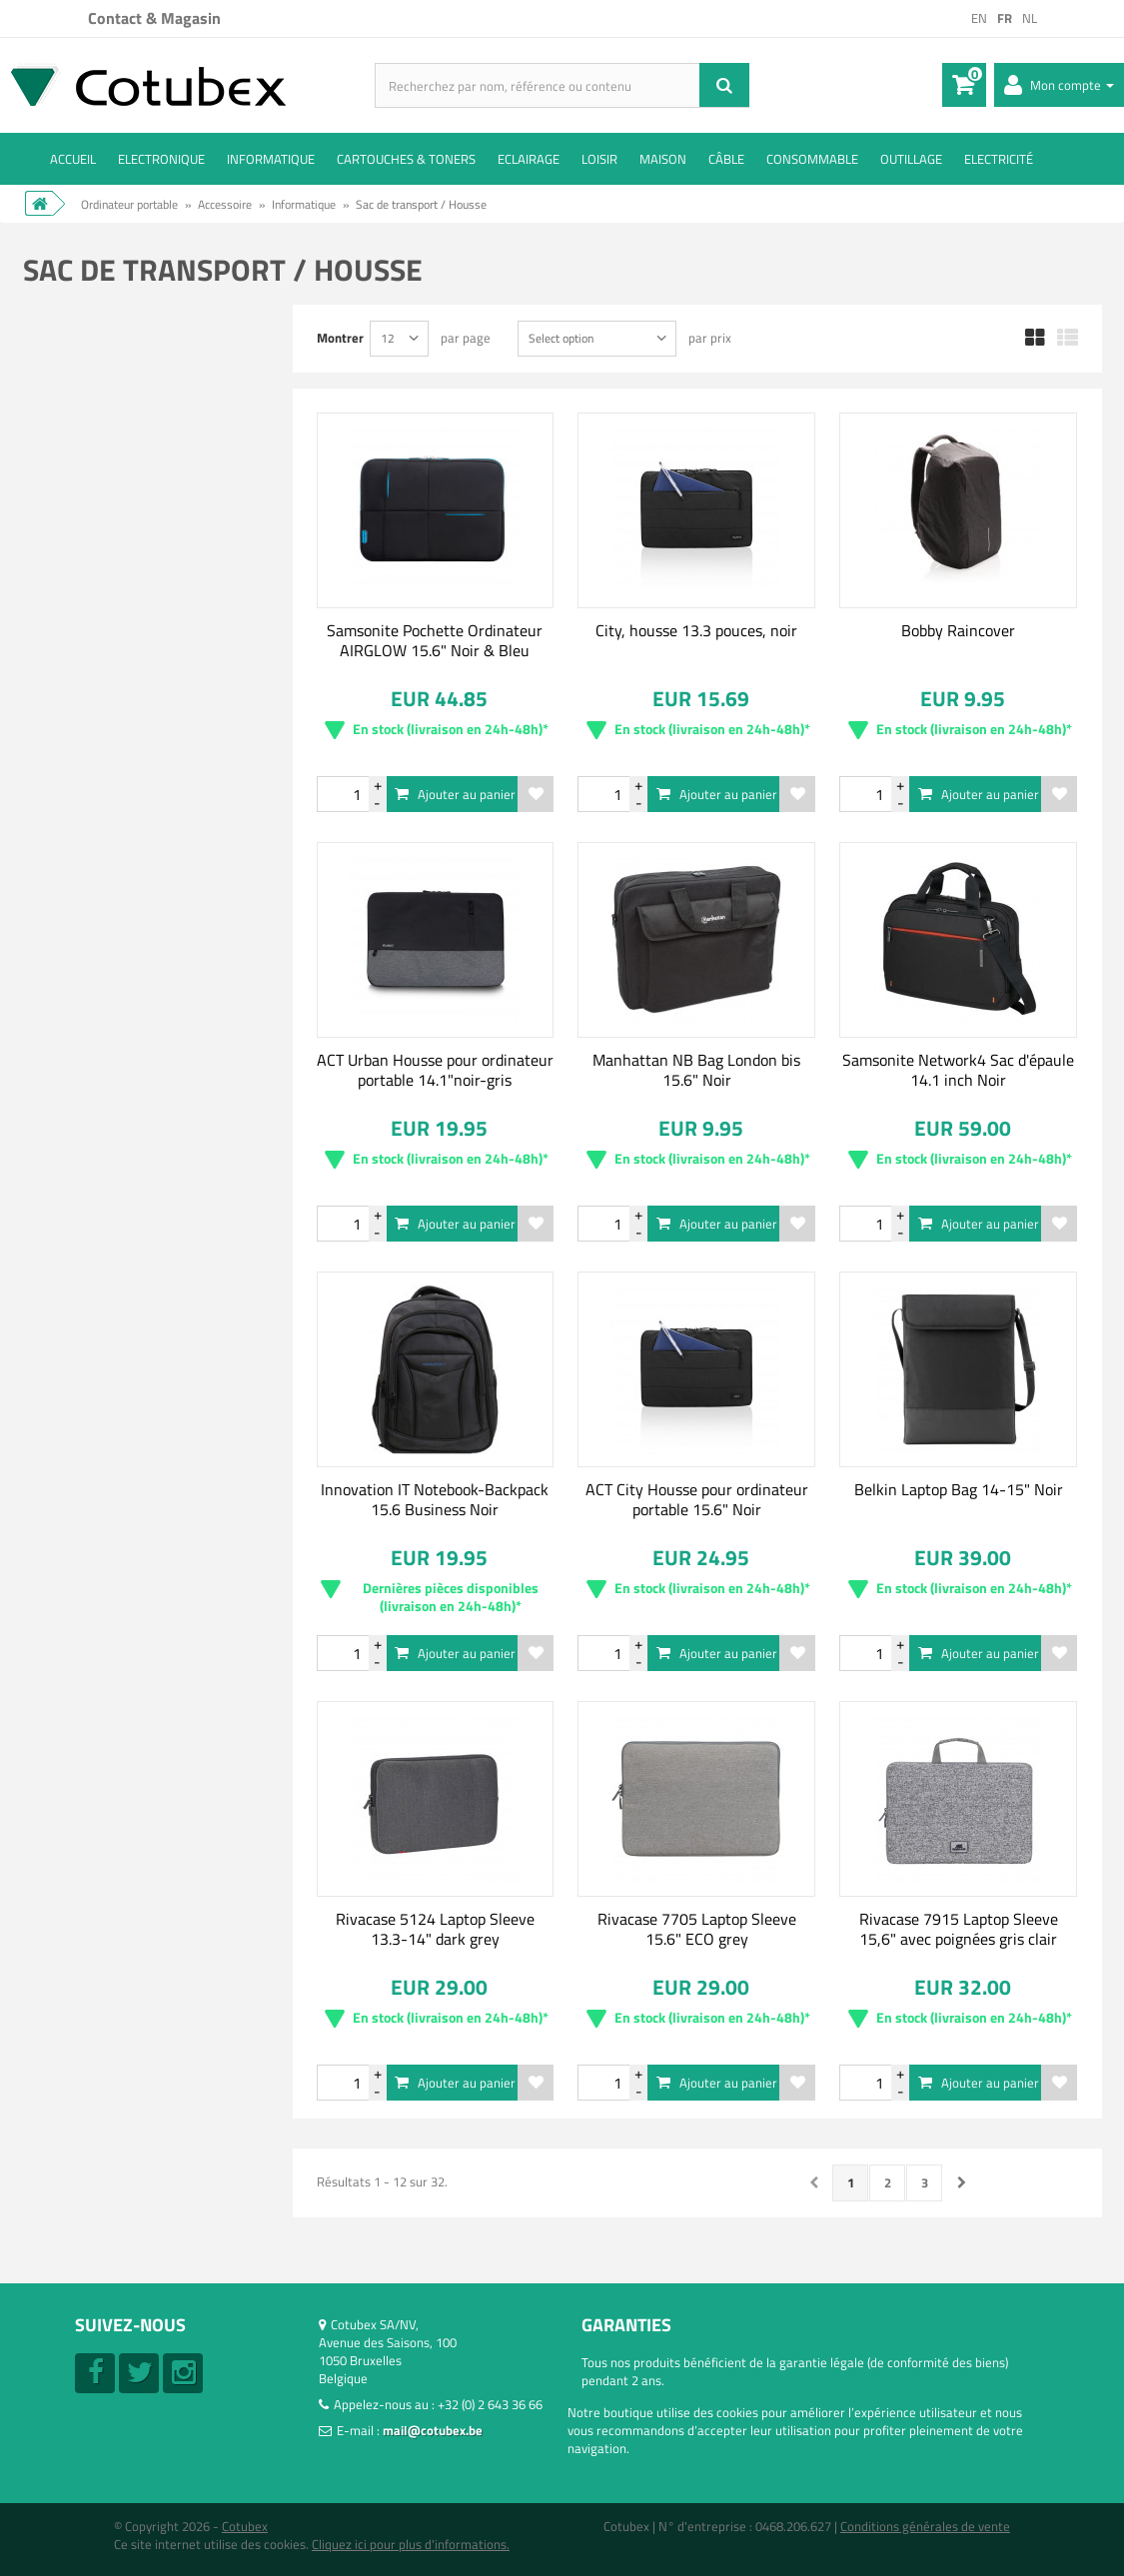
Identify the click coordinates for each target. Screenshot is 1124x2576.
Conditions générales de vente (925, 2526)
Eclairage (529, 159)
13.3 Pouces (109, 931)
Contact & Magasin (154, 18)
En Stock (102, 461)
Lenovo (95, 629)
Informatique (271, 159)
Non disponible (116, 434)
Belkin (92, 575)
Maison (662, 159)
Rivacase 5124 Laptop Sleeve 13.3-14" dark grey (435, 1929)
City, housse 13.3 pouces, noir (696, 630)
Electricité (998, 159)
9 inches (98, 904)
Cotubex (245, 2526)
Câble (726, 159)
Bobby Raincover (958, 630)
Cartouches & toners (406, 159)
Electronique (161, 159)
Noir (87, 1153)
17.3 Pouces (109, 1012)
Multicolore (107, 1126)
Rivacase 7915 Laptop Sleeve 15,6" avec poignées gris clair (958, 1929)
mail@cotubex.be (433, 2430)
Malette (97, 1240)
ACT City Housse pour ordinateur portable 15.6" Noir (696, 1499)
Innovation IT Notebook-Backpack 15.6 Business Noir (435, 1499)
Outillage (911, 159)
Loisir (599, 159)
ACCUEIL (73, 159)
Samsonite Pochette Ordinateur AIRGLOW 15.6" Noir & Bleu (435, 640)
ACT (86, 548)
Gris (86, 1099)
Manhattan (106, 656)
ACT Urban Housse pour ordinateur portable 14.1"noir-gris (435, 1070)
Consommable (812, 159)
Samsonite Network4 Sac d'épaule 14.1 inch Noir (958, 1070)
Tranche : (68, 795)
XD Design (103, 710)
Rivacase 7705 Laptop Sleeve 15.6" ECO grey (696, 1929)
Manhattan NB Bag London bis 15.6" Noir (696, 1070)
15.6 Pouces (109, 985)
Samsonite (105, 683)
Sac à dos (101, 1320)
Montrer (340, 337)
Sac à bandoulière (125, 1293)
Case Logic (104, 602)
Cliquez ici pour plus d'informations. (411, 2544)
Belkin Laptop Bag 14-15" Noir (958, 1489)
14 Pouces (104, 958)
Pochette (101, 1267)
